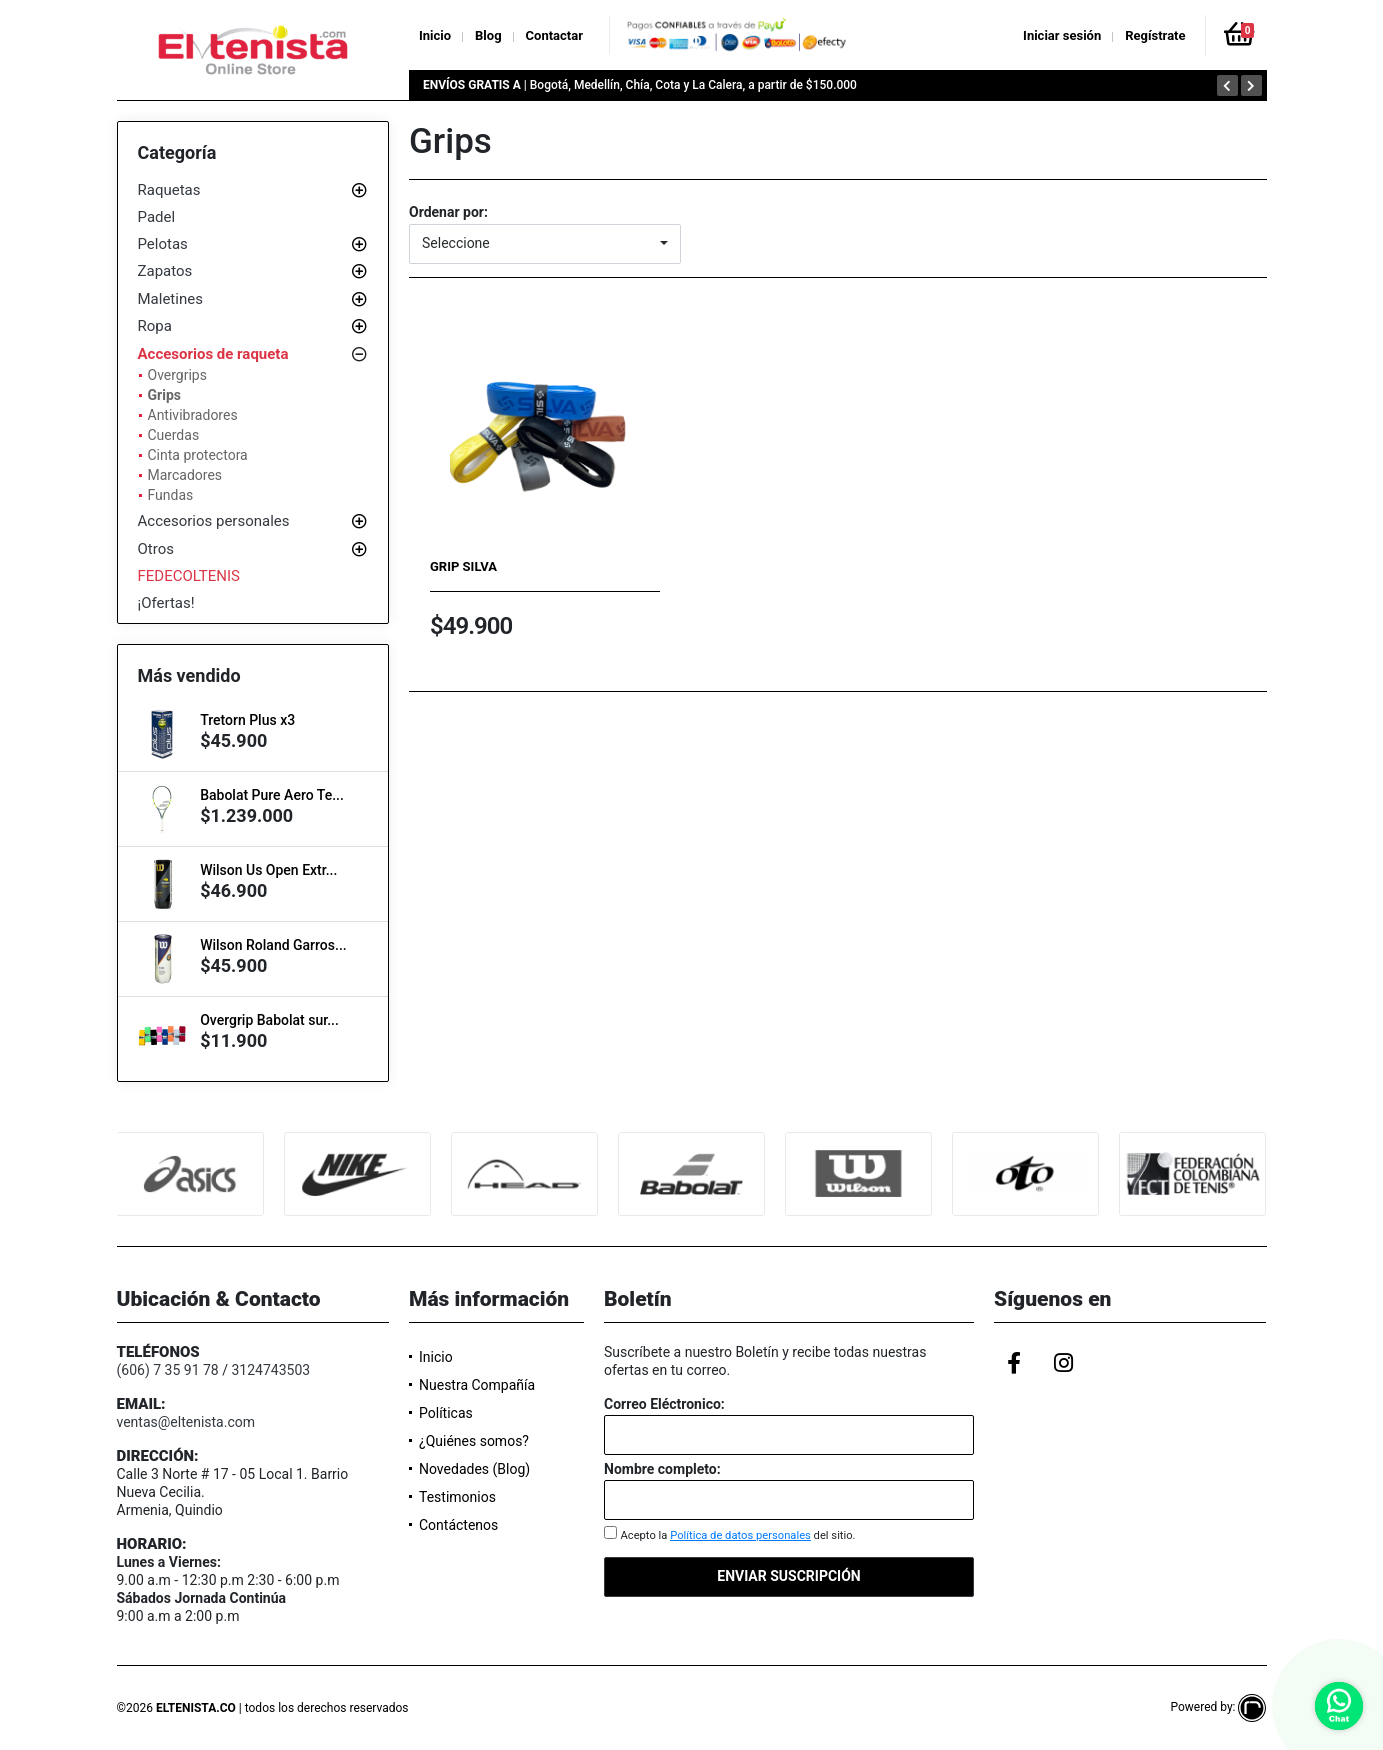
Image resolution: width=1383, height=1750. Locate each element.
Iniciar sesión (1062, 35)
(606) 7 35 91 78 (168, 1370)
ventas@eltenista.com (186, 1422)
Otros (156, 549)
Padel (157, 217)
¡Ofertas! (166, 603)
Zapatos (165, 271)
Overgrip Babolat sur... (269, 1020)
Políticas (446, 1413)
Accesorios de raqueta (213, 354)
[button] (545, 244)
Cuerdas (174, 435)
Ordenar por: (448, 212)
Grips (164, 395)
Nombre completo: (662, 1469)
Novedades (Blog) (474, 1469)
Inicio (435, 35)
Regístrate (1155, 35)
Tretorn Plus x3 (247, 720)
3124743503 (270, 1370)
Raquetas (169, 190)
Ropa (155, 326)
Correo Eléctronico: (664, 1404)
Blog (488, 35)
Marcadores (185, 475)
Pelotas (163, 244)
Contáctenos (458, 1525)
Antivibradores (193, 415)
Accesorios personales (214, 521)
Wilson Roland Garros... (273, 945)
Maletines (170, 299)
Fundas (171, 495)
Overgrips (177, 375)
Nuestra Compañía (477, 1385)
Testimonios (457, 1497)
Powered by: (1218, 1707)
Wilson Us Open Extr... (268, 870)
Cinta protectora (198, 455)
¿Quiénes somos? (474, 1441)
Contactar (554, 35)
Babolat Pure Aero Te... (272, 795)
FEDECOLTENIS (189, 576)
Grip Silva (463, 566)
